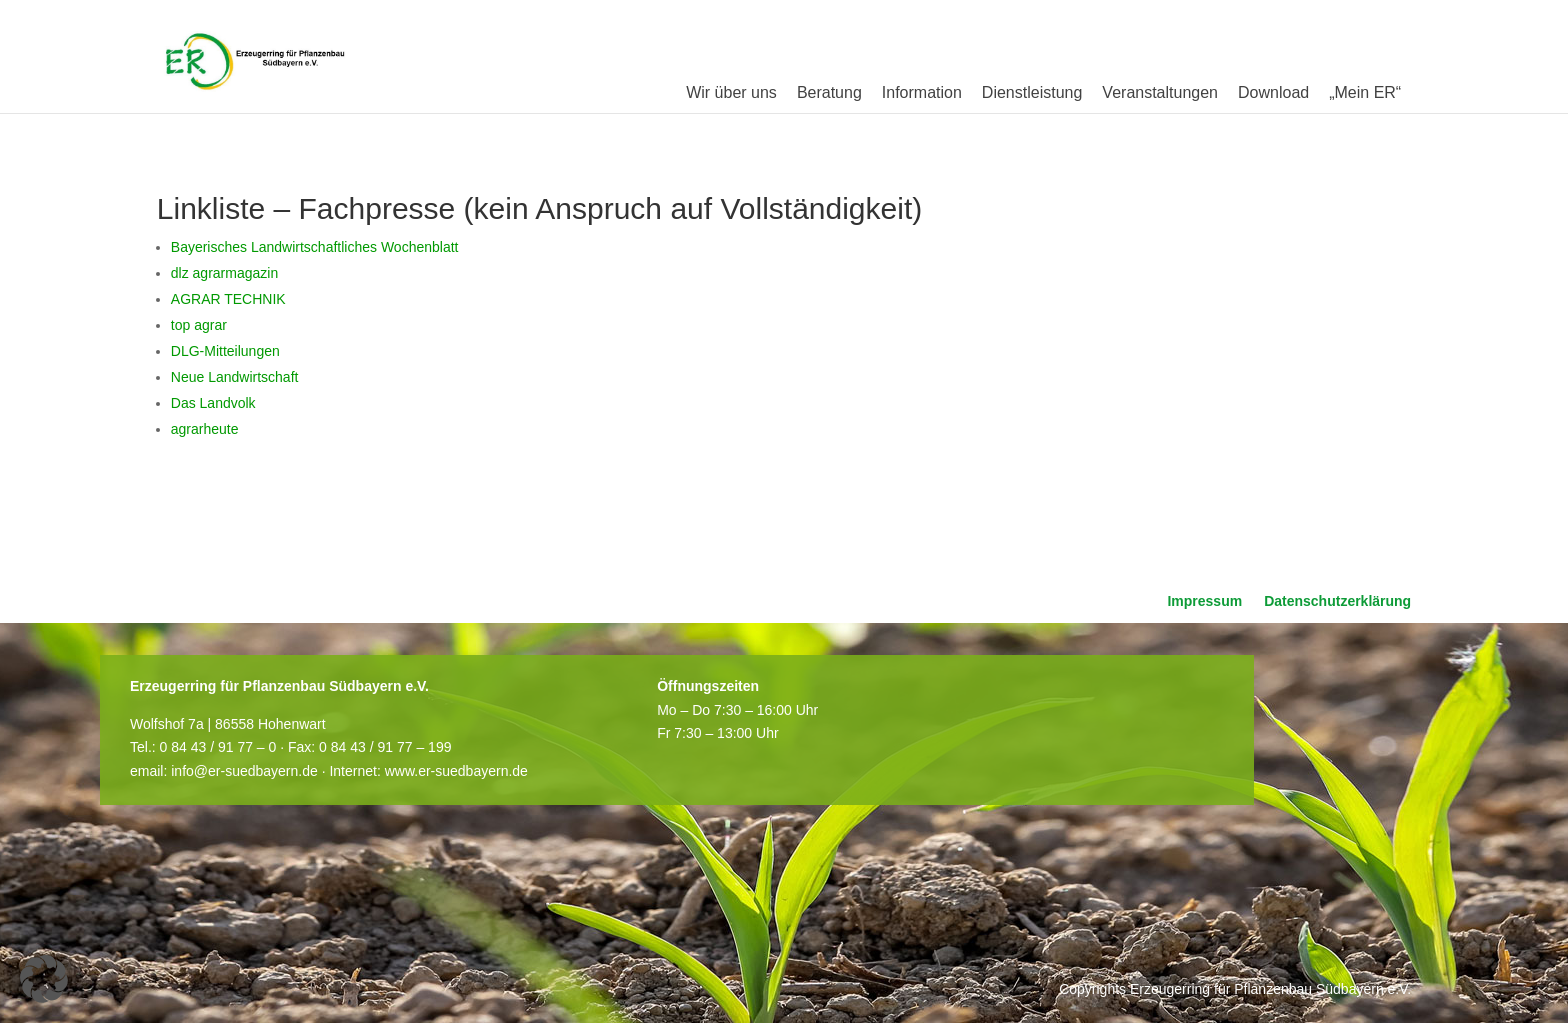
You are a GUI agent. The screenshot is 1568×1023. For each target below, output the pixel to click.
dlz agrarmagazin (224, 273)
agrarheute (205, 429)
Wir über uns (731, 92)
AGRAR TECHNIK (228, 299)
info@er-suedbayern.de (244, 771)
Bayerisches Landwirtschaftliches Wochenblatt (315, 247)
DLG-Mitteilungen (225, 351)
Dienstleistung (1032, 92)
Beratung (829, 92)
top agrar (199, 325)
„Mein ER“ (1365, 92)
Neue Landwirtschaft (235, 377)
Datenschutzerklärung (1337, 601)
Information (922, 92)
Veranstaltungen (1160, 92)
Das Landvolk (213, 403)
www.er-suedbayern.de (456, 771)
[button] (44, 979)
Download (1273, 92)
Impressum (1204, 601)
